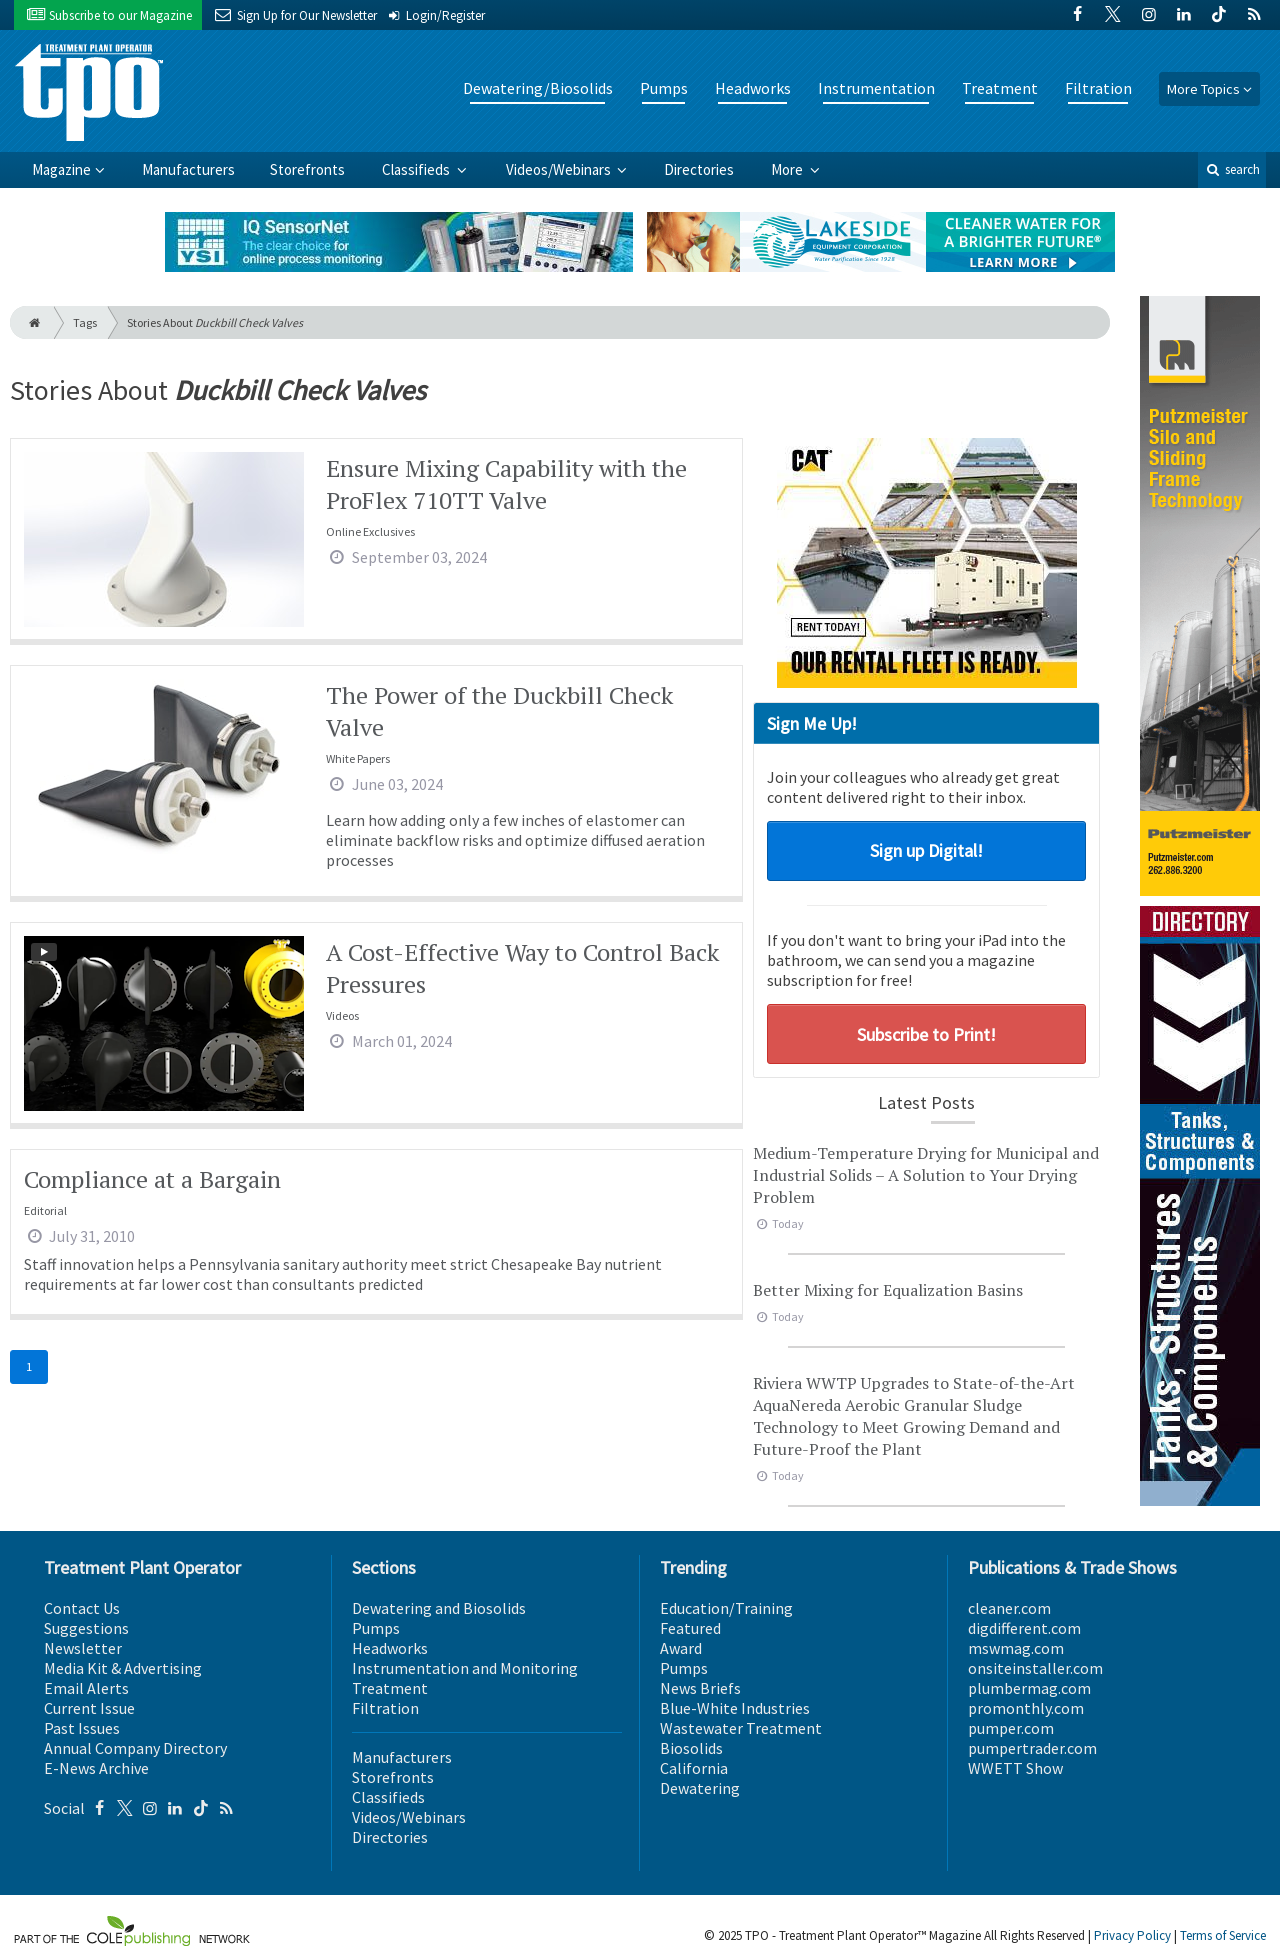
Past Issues (82, 1728)
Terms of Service (1223, 1935)
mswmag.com (1016, 1648)
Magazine (61, 169)
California (694, 1768)
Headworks (753, 88)
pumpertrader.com (1032, 1748)
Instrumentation (876, 88)
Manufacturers (188, 169)
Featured (690, 1628)
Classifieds (417, 169)
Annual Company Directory (135, 1748)
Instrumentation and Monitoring (465, 1668)
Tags (85, 322)
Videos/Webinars (560, 169)
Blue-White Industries (735, 1708)
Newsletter (83, 1648)
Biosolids (691, 1748)
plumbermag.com (1029, 1688)
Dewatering (700, 1788)
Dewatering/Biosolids (538, 88)
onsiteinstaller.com (1035, 1668)
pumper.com (1011, 1728)
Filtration (1098, 88)
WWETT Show (1015, 1768)
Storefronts (307, 169)
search (1232, 169)
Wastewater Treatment (741, 1728)
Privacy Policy (1132, 1935)
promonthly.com (1026, 1708)
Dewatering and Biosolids (439, 1608)
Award (681, 1648)
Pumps (664, 88)
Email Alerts (86, 1688)
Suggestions (86, 1628)
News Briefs (700, 1688)
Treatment (1000, 88)
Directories (699, 169)
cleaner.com (1009, 1608)
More (788, 169)
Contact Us (82, 1608)
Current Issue (89, 1708)
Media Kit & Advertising (123, 1668)
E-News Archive (96, 1768)
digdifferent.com (1024, 1628)
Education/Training (726, 1608)
